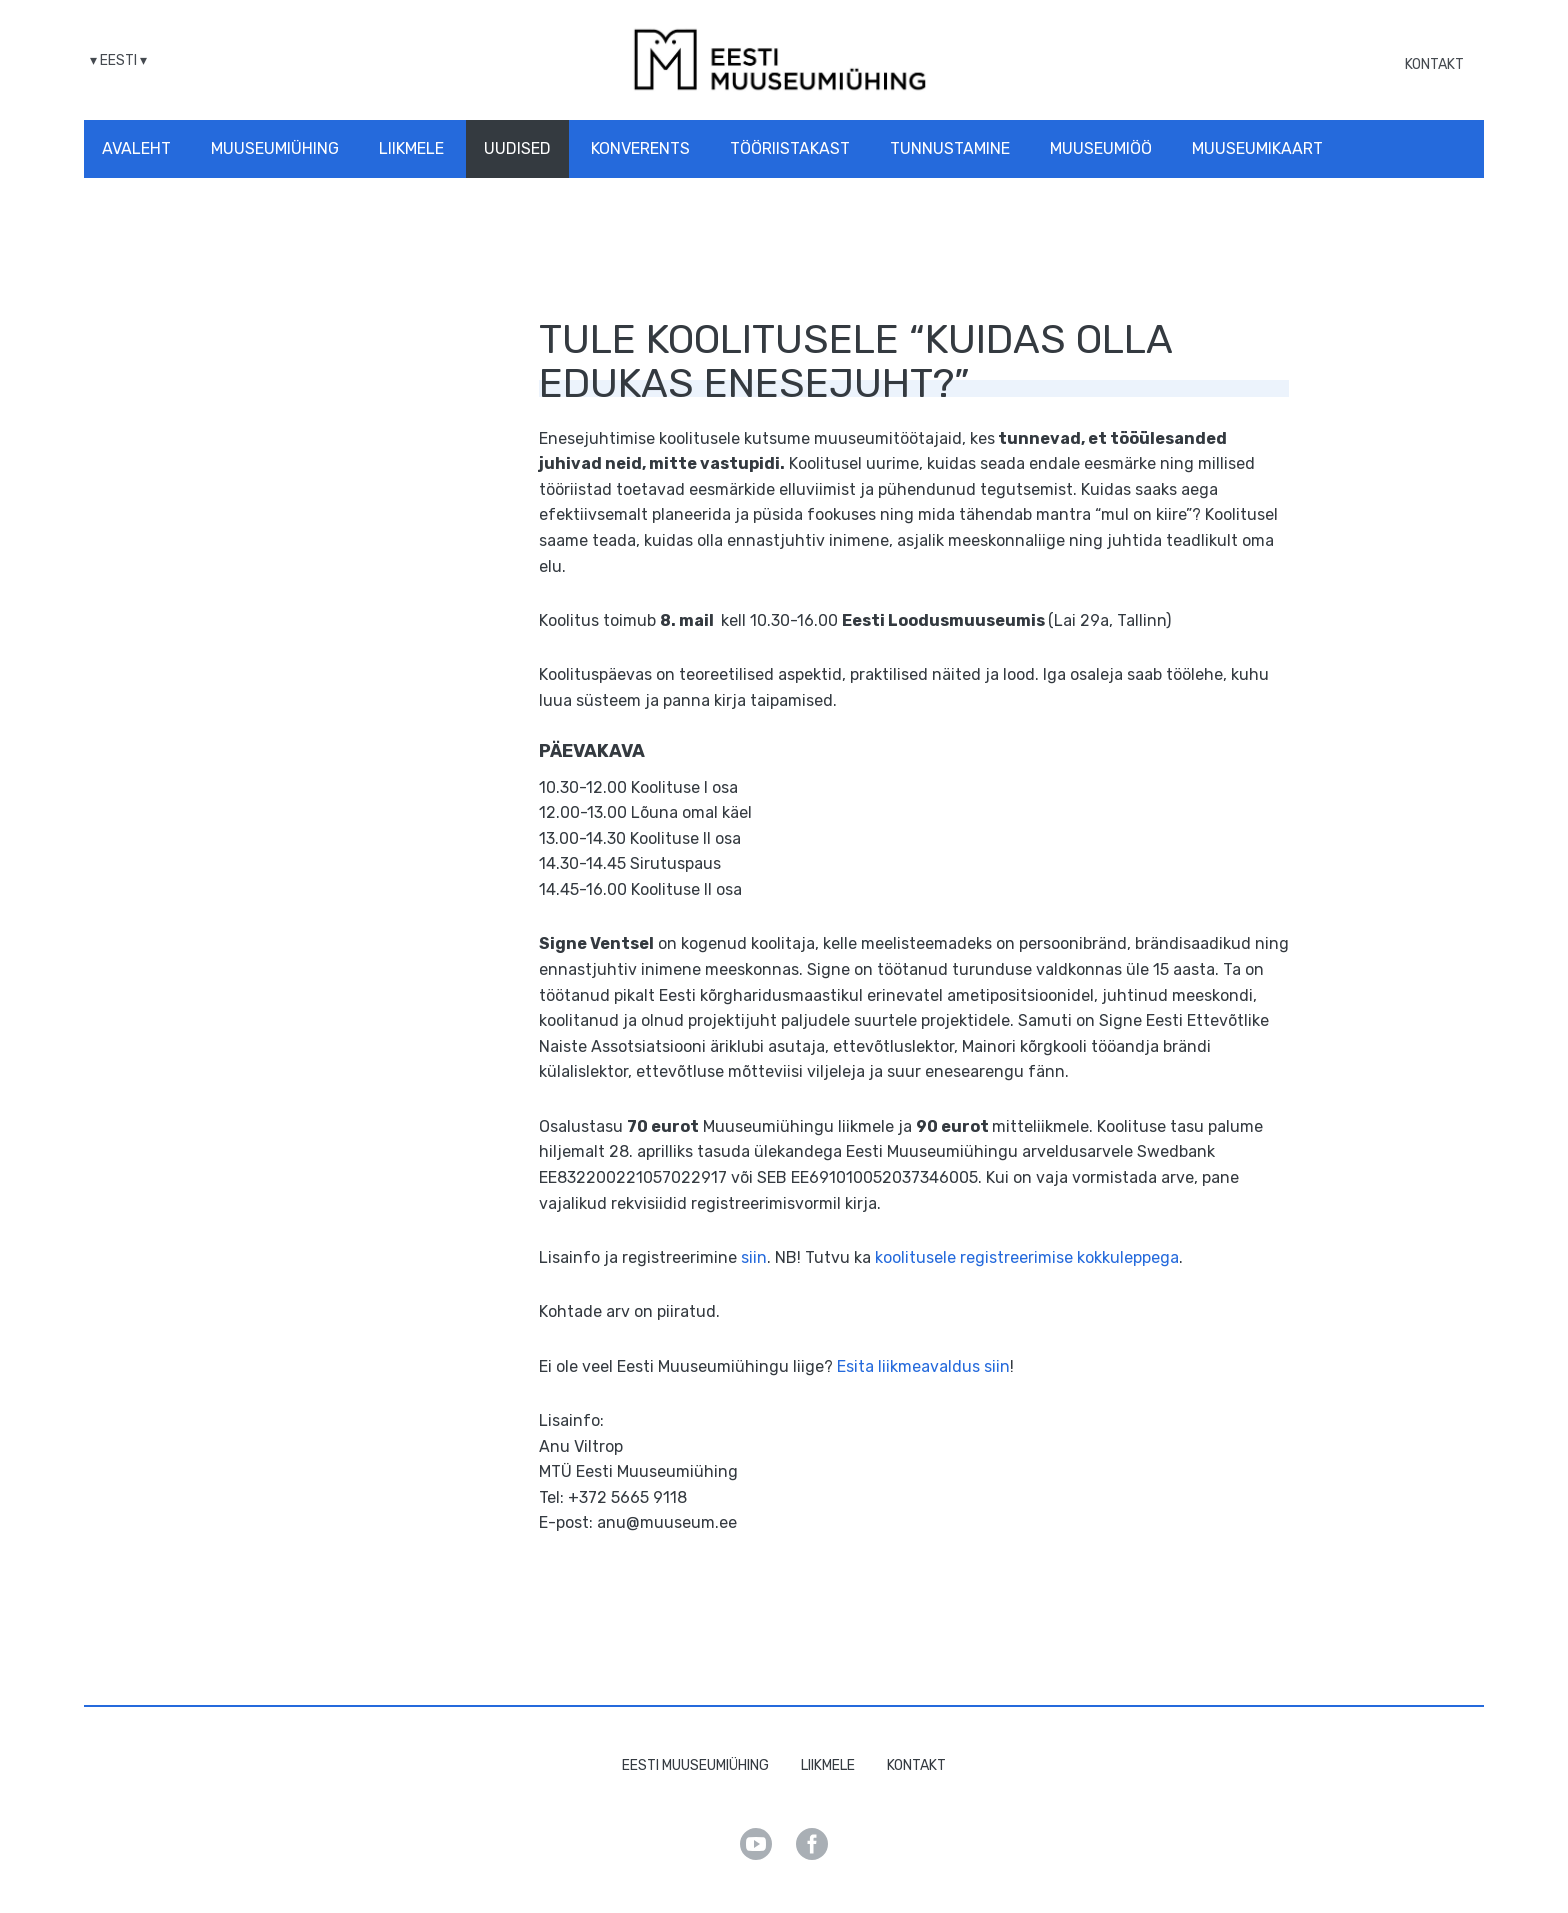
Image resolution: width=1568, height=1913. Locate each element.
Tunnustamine (950, 148)
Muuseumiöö (1101, 148)
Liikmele (411, 148)
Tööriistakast (790, 148)
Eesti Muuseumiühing (695, 1765)
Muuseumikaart (1257, 148)
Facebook (812, 1844)
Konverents (640, 148)
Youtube (756, 1844)
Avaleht (136, 148)
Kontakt (1434, 64)
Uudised (517, 148)
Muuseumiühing (275, 148)
